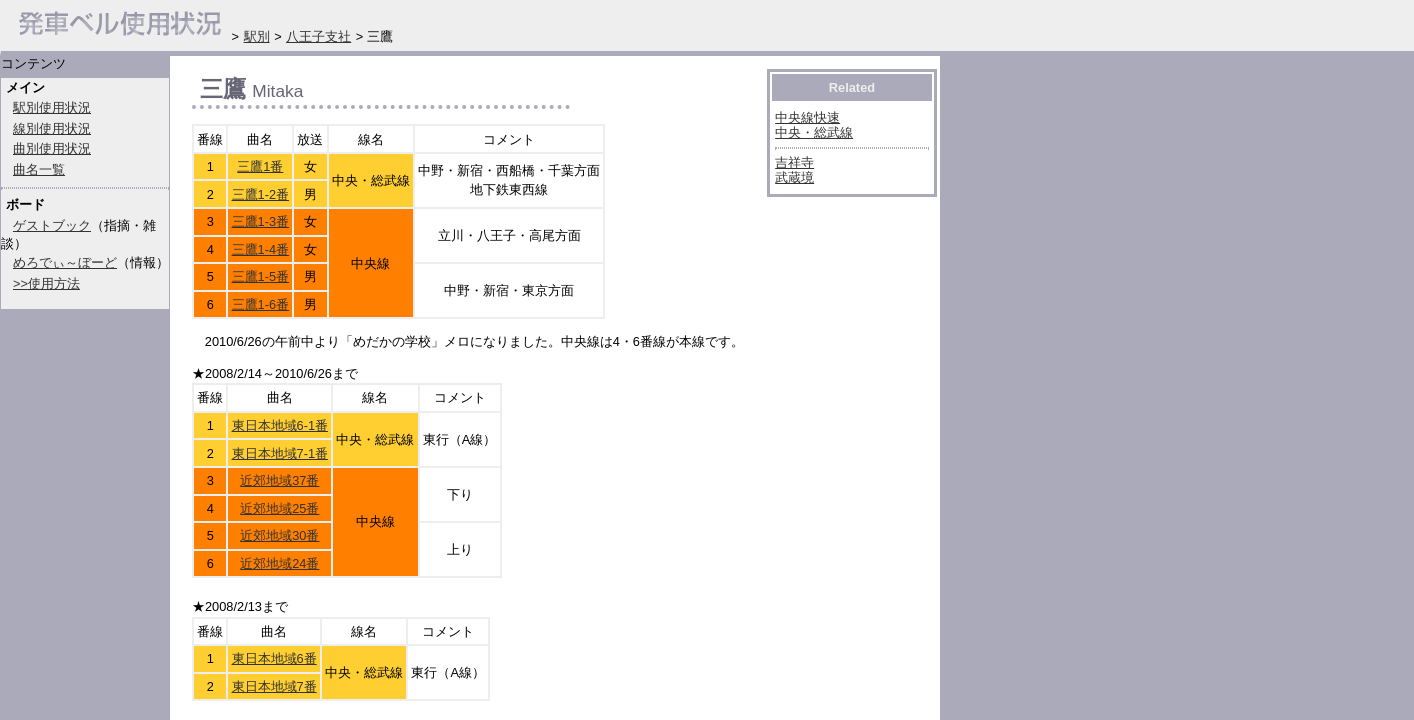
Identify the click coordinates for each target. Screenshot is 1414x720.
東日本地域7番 (274, 686)
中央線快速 (807, 117)
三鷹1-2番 (261, 194)
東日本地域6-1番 (280, 425)
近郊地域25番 (279, 508)
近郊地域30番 (279, 535)
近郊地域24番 (279, 563)
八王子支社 (318, 36)
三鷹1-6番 (261, 304)
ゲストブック (52, 225)
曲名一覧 (39, 169)
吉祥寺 (794, 162)
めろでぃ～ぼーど (65, 262)
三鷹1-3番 (261, 221)
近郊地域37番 (279, 480)
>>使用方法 (46, 283)
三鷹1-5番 (261, 276)
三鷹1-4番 (261, 249)
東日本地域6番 (274, 658)
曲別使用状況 (52, 148)
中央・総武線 (814, 132)
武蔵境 (794, 177)
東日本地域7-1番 (280, 453)
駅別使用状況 (52, 107)
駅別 (257, 36)
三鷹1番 (260, 166)
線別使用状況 (52, 128)
